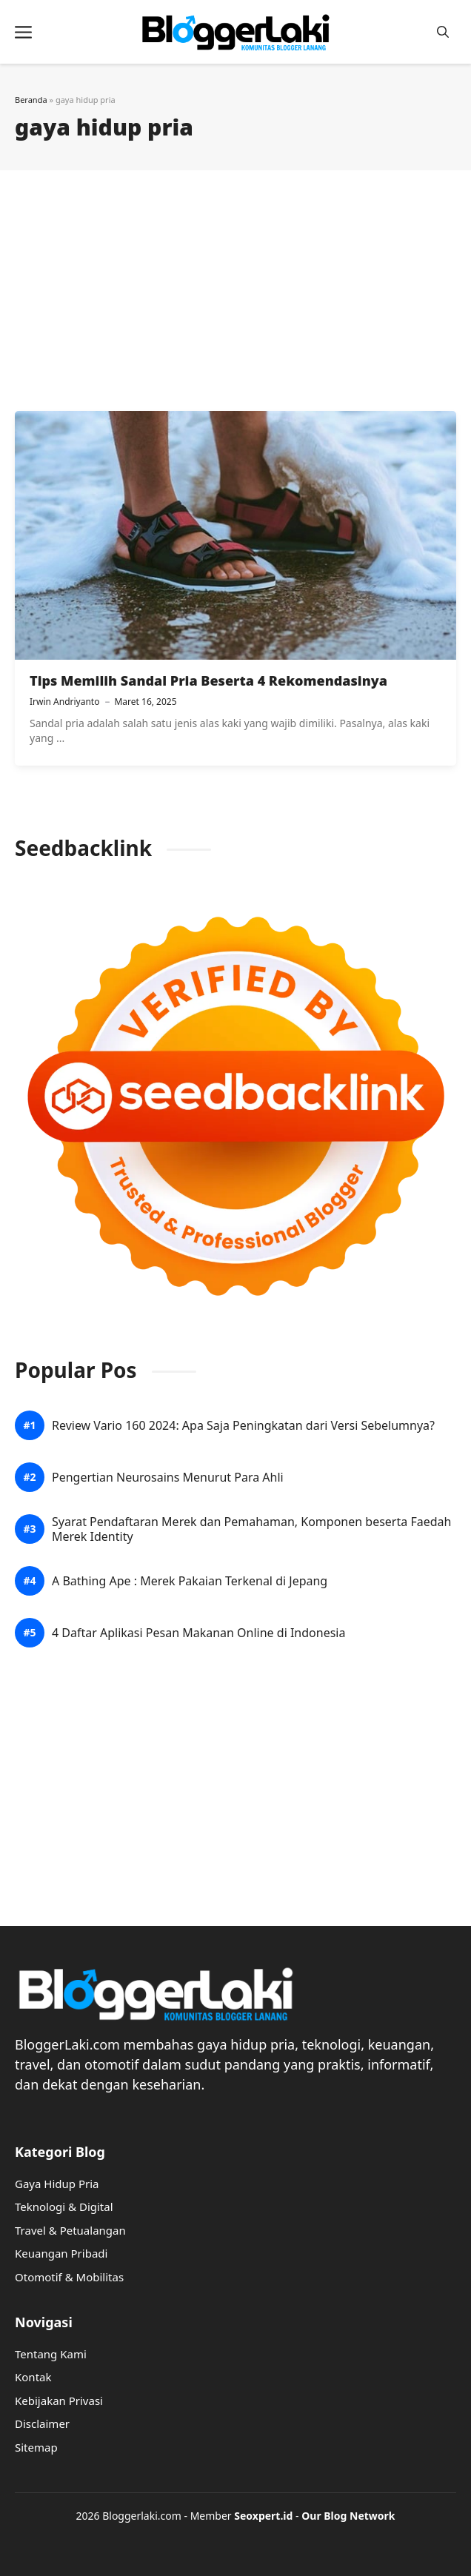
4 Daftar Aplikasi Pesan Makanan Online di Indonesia (198, 1633)
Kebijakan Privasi (59, 2400)
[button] (443, 32)
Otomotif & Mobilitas (69, 2276)
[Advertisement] (235, 292)
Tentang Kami (51, 2353)
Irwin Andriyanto (64, 701)
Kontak (33, 2376)
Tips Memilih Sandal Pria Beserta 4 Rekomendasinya (208, 680)
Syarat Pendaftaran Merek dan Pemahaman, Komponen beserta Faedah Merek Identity (251, 1529)
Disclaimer (42, 2423)
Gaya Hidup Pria (56, 2183)
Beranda (31, 99)
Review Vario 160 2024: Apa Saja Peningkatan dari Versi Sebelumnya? (243, 1426)
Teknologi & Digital (64, 2206)
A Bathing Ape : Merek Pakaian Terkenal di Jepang (189, 1581)
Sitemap (36, 2447)
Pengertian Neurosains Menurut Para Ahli (168, 1478)
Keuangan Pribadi (61, 2253)
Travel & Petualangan (70, 2230)
